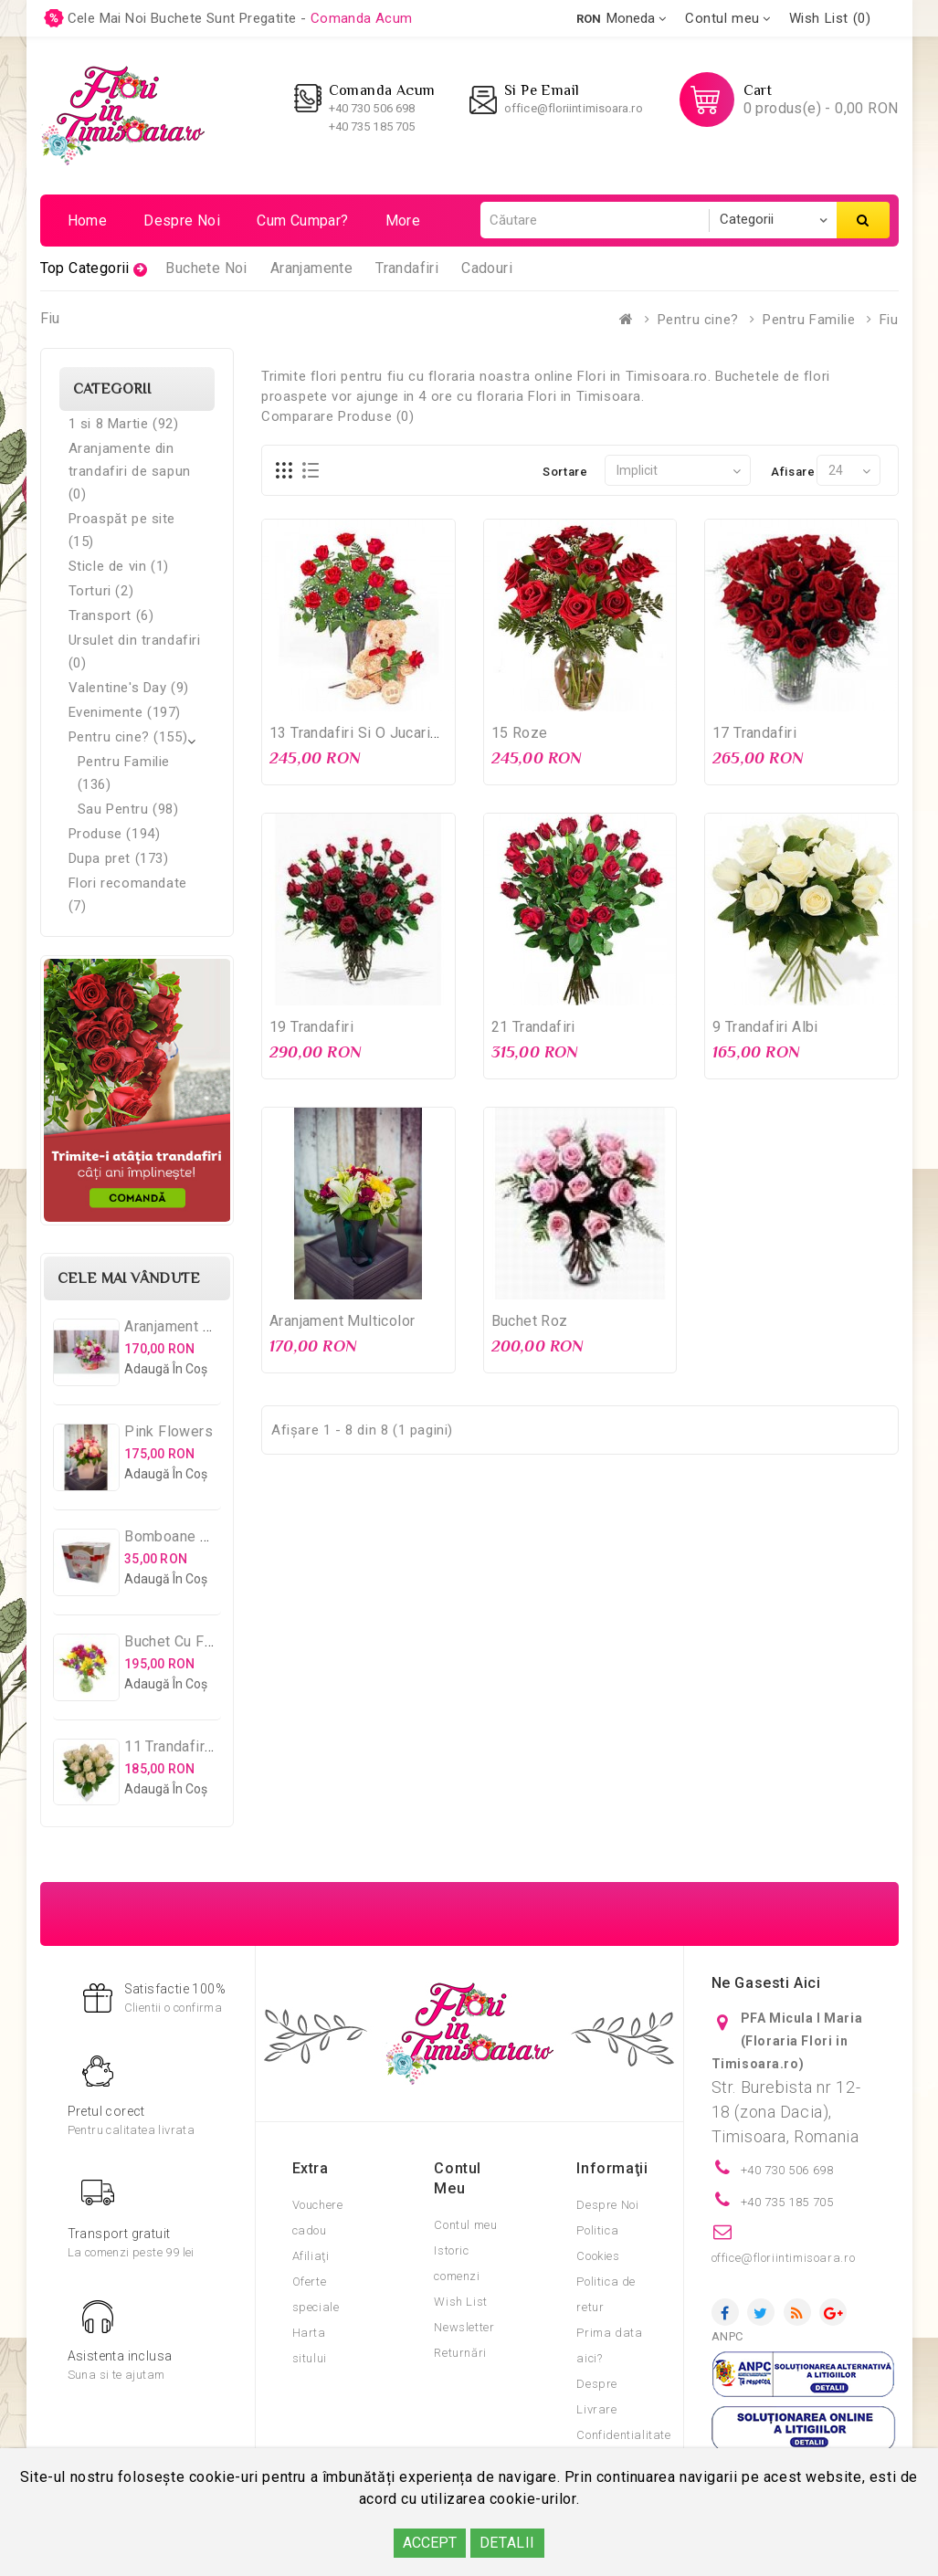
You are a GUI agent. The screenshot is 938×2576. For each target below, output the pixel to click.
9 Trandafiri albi (765, 1027)
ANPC (727, 2336)
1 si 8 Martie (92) (124, 423)
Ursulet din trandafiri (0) (135, 651)
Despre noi (181, 220)
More (403, 220)
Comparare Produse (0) (338, 416)
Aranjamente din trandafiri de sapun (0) (130, 471)
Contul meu (465, 2225)
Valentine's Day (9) (129, 687)
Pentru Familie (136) (124, 773)
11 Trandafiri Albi (181, 1746)
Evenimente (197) (125, 712)
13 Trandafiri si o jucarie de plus (383, 732)
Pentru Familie (809, 319)
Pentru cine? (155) (128, 737)
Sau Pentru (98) (128, 809)
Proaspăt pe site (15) (122, 530)
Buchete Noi (206, 268)
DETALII (507, 2542)
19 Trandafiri (311, 1027)
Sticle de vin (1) (119, 566)
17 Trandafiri (754, 732)
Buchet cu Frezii (179, 1641)
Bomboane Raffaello (192, 1536)
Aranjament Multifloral (197, 1326)
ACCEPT (430, 2542)
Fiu (889, 319)
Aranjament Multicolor (342, 1321)
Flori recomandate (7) (128, 894)
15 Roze (519, 732)
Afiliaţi (311, 2256)
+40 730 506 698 (372, 108)
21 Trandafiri (533, 1027)
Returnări (460, 2353)
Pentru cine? (698, 319)
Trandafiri (406, 268)
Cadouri (486, 268)
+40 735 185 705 (372, 126)
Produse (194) (115, 833)
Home (88, 220)
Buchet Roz (529, 1321)
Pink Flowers (168, 1431)
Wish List (460, 2301)
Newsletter (464, 2327)
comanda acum (362, 18)
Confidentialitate (623, 2435)
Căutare (863, 220)
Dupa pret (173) (119, 858)
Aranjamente (311, 268)
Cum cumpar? (302, 220)
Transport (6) (111, 615)
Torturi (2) (101, 591)
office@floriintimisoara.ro (573, 108)
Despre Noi (607, 2205)
